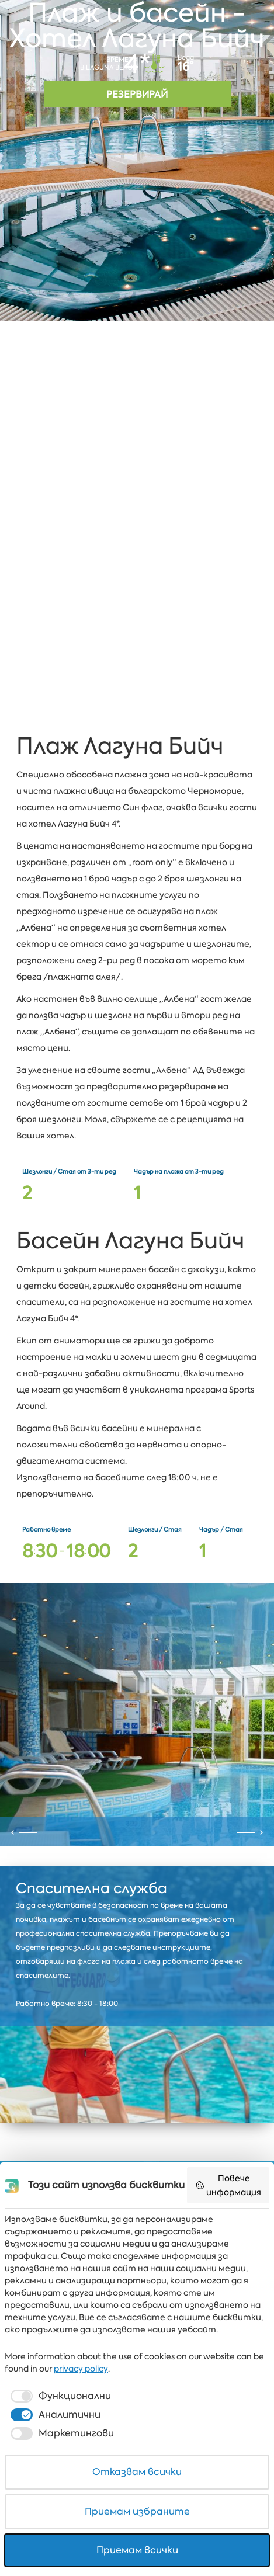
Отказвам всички (137, 2472)
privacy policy (81, 2368)
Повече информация (228, 2185)
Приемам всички (137, 2550)
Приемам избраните (137, 2511)
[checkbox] (60, 2396)
